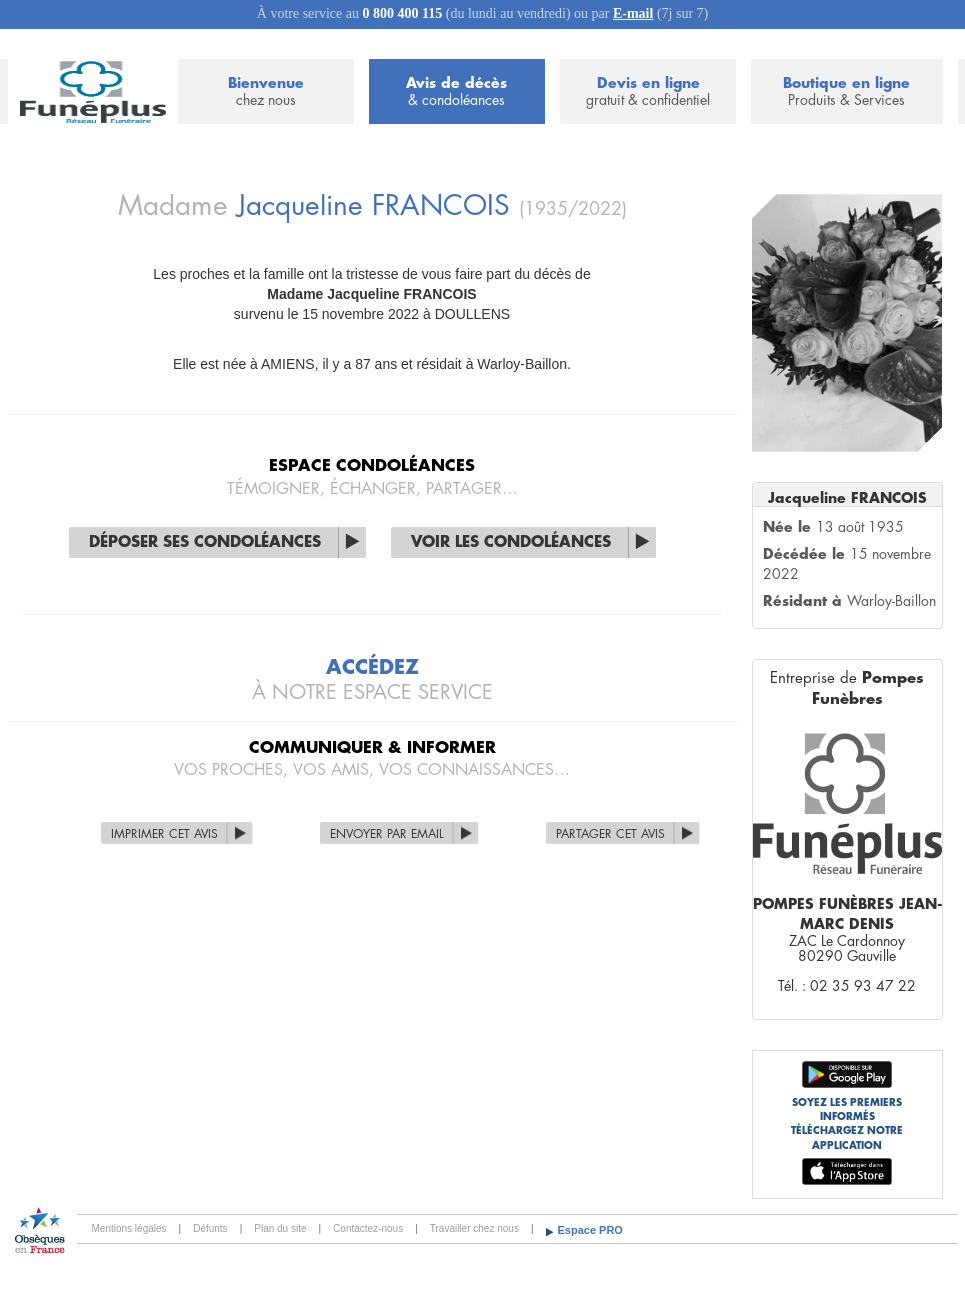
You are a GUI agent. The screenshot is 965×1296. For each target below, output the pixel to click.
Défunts (210, 1228)
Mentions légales (129, 1228)
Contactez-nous (368, 1228)
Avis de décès (457, 92)
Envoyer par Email (387, 834)
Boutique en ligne (846, 92)
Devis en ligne (648, 92)
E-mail (633, 13)
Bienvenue (266, 92)
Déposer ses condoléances (205, 542)
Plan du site (280, 1228)
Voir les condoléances (511, 542)
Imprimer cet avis (164, 834)
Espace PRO (590, 1230)
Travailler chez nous (474, 1228)
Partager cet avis (610, 834)
